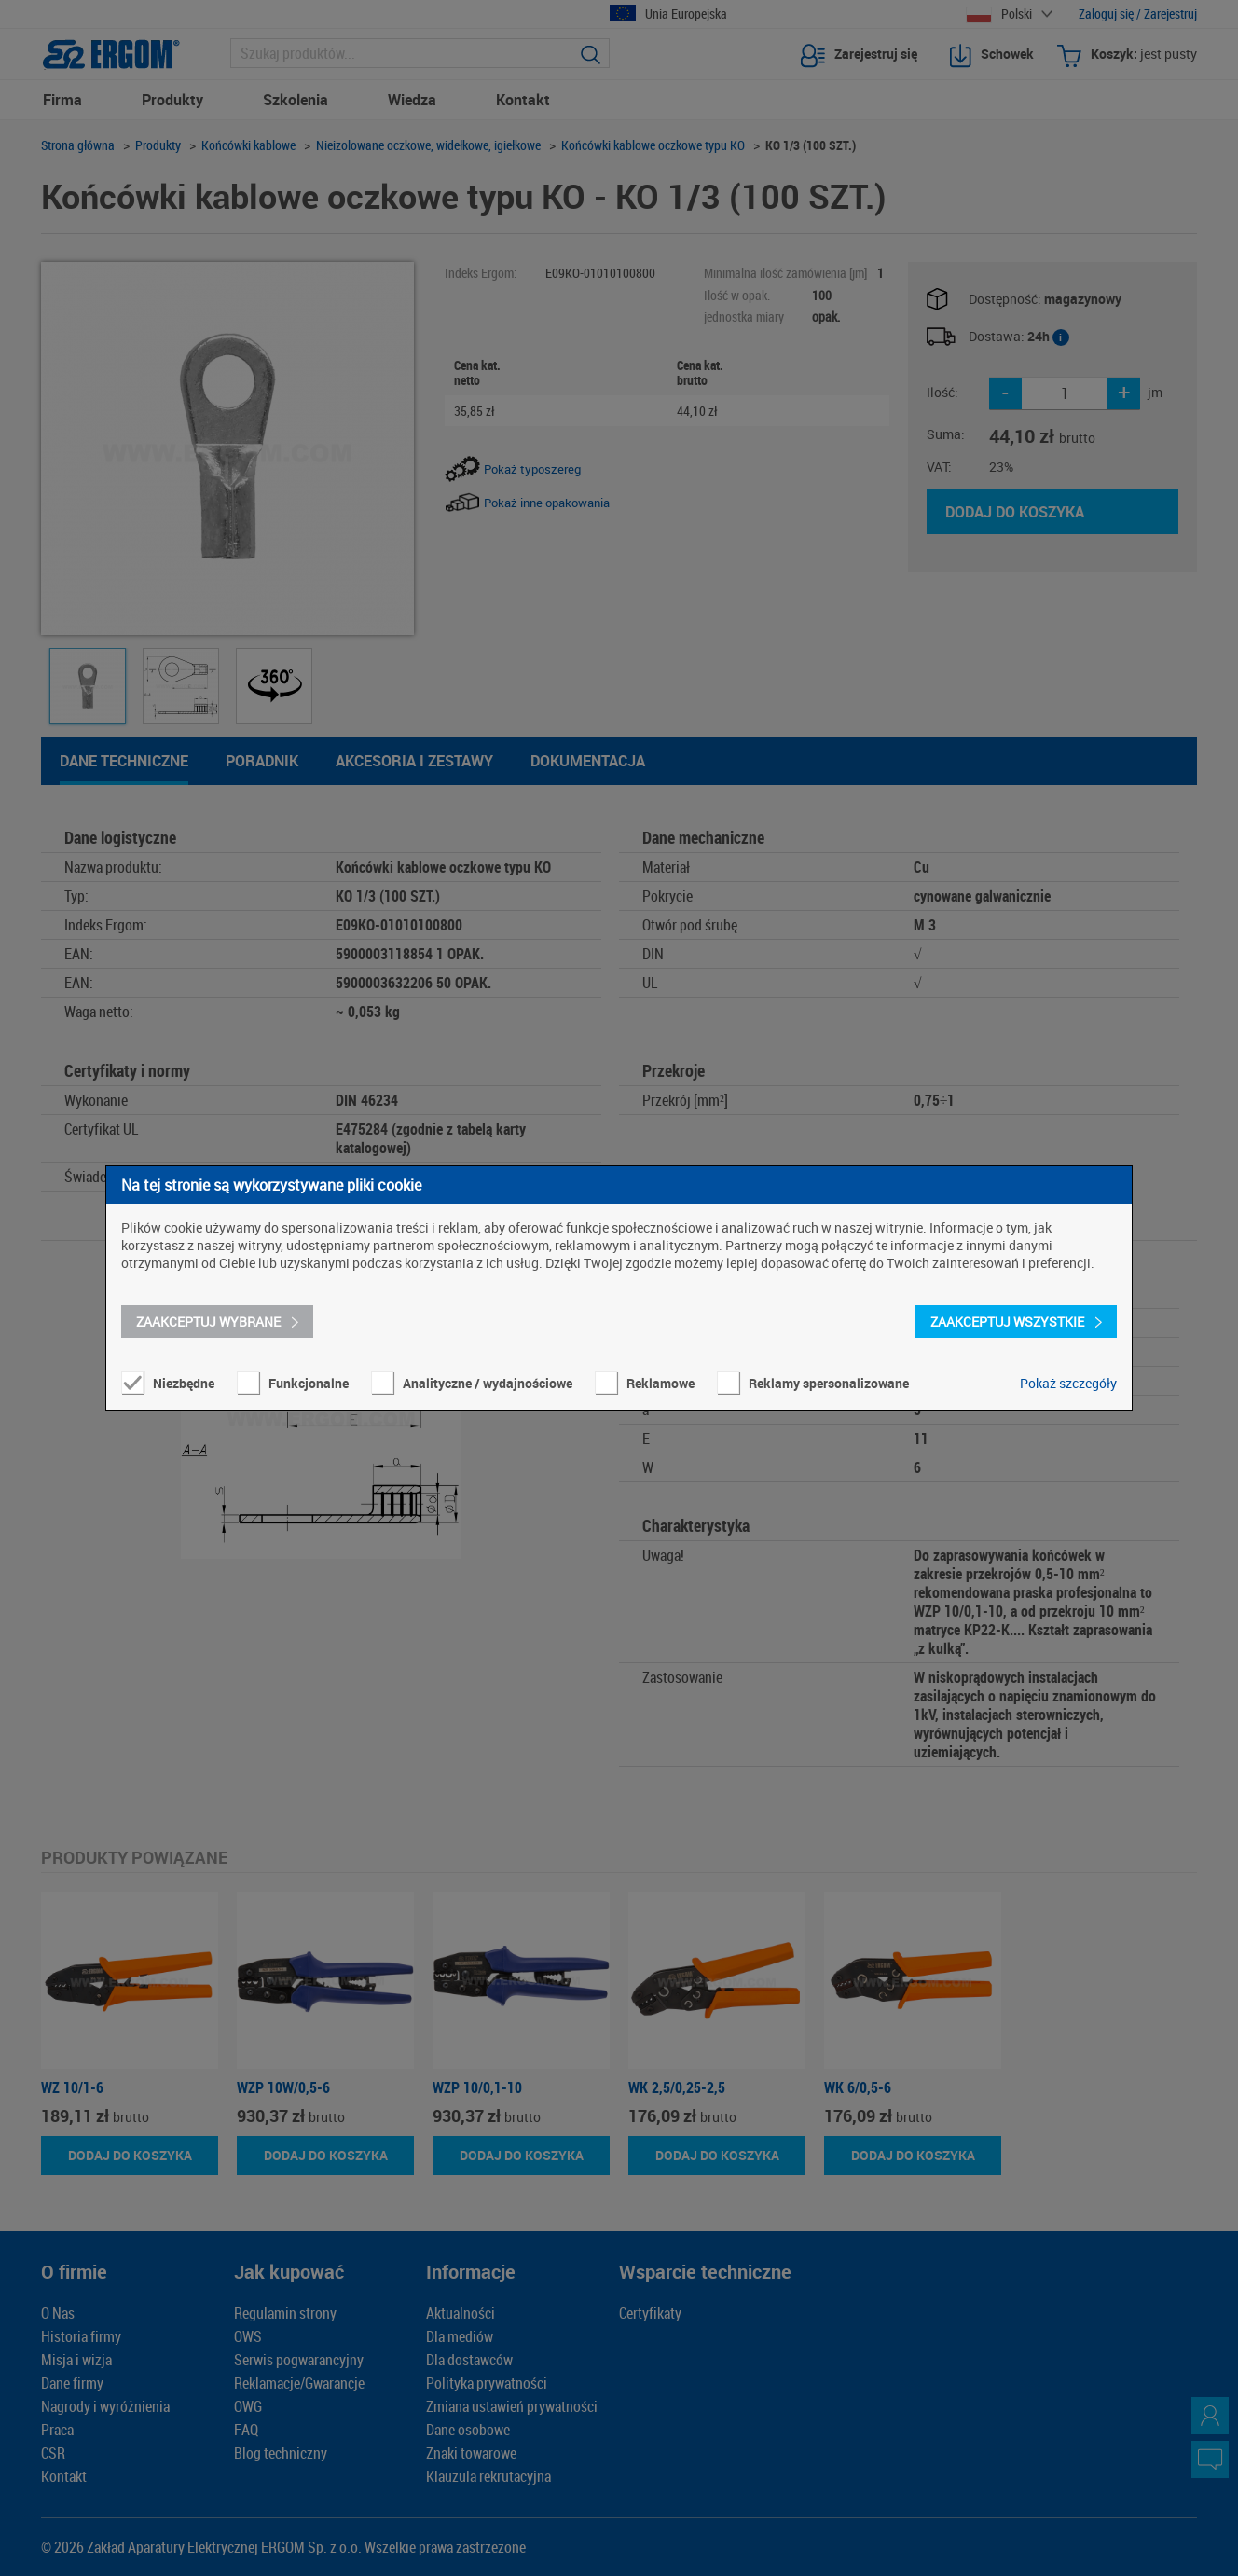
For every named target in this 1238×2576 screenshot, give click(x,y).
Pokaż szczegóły (1068, 1383)
